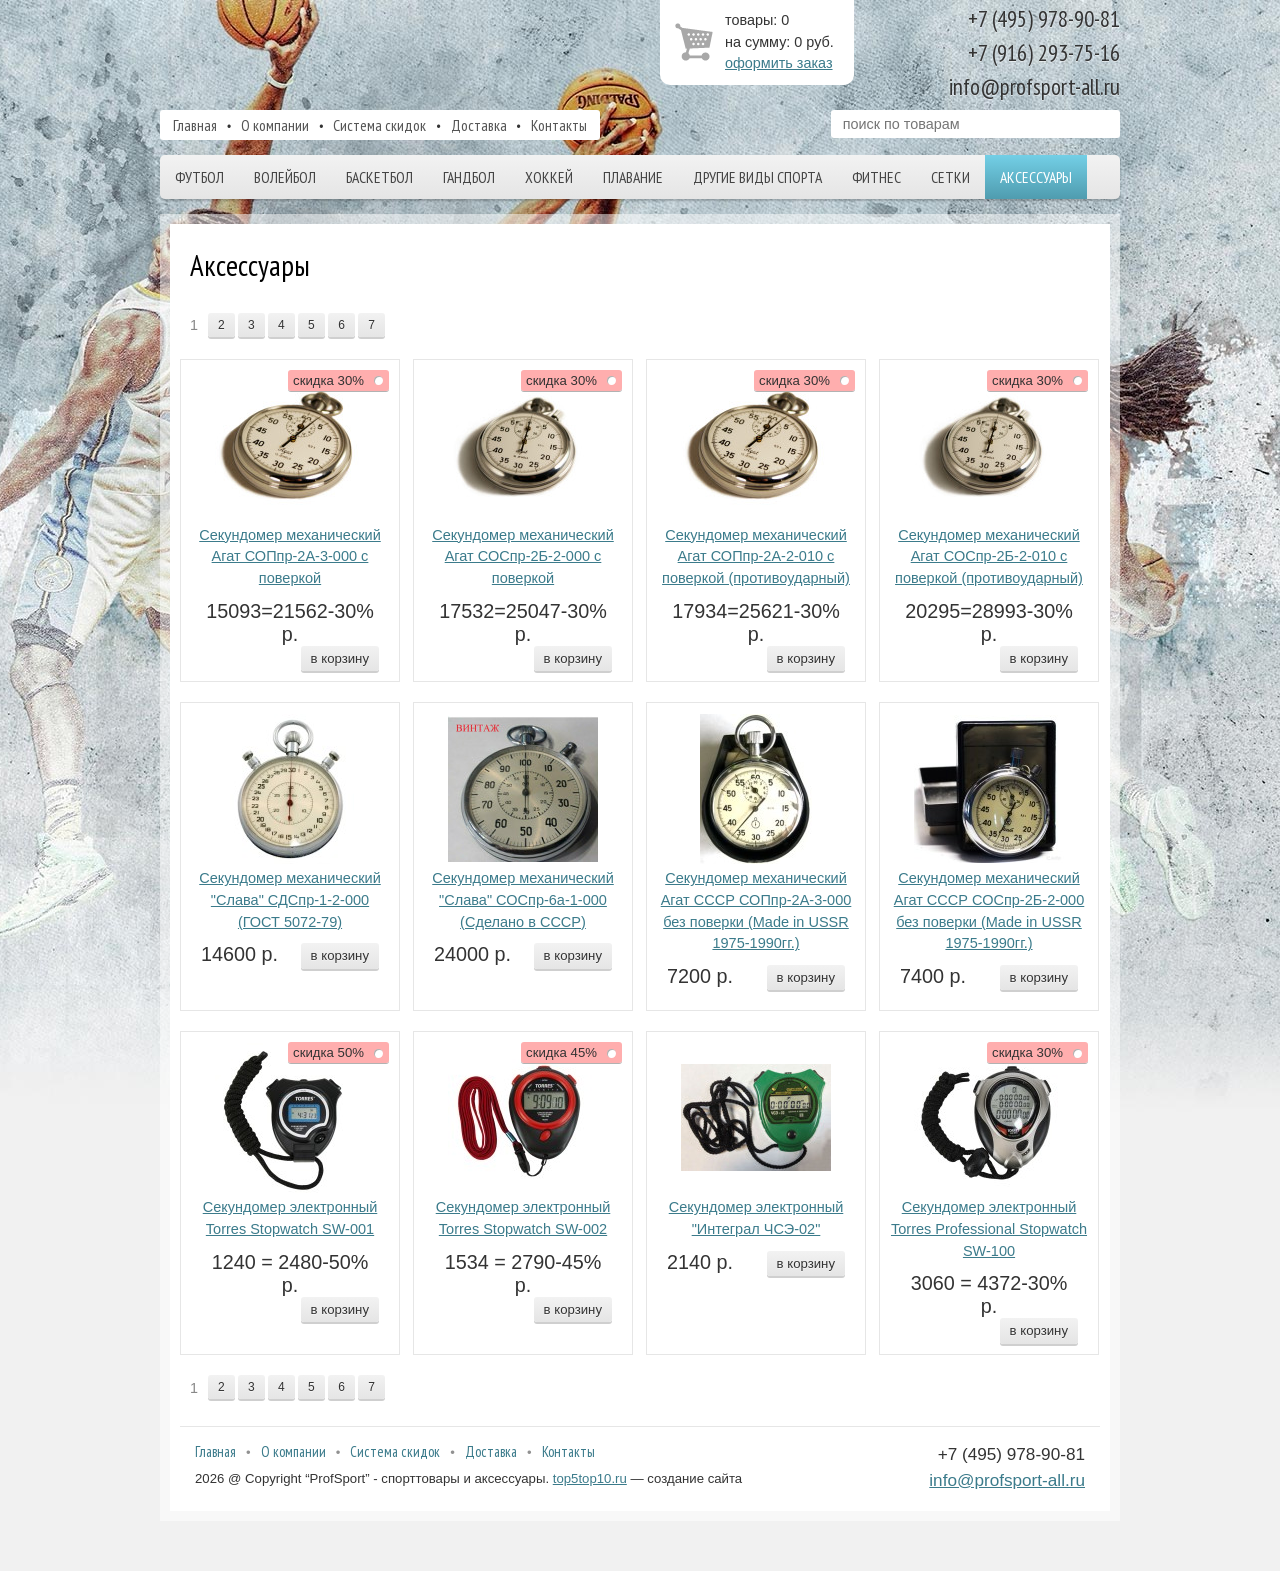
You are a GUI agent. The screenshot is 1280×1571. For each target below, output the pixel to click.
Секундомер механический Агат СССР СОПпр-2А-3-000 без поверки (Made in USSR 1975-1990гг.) (756, 910)
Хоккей (549, 177)
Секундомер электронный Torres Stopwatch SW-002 (523, 1218)
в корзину (340, 658)
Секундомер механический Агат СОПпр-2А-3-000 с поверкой (290, 557)
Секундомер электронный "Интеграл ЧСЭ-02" (756, 1218)
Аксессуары (1036, 177)
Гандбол (469, 177)
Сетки (950, 177)
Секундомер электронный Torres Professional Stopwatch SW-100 (989, 1229)
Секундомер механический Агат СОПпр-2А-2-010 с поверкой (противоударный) (756, 557)
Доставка (479, 125)
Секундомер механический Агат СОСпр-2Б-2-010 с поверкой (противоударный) (989, 557)
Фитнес (876, 177)
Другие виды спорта (757, 177)
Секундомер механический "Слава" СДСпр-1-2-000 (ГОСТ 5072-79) (290, 900)
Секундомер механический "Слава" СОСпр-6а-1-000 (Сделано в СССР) (523, 900)
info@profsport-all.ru (1007, 1480)
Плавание (633, 177)
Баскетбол (379, 177)
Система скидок (379, 125)
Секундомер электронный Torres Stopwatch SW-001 (290, 1218)
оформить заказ (779, 63)
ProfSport (363, 53)
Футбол (199, 177)
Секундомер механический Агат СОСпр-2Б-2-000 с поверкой (523, 557)
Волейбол (285, 177)
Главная (195, 125)
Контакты (559, 125)
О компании (275, 125)
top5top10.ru (590, 1478)
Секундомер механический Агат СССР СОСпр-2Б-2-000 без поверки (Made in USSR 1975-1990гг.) (989, 910)
